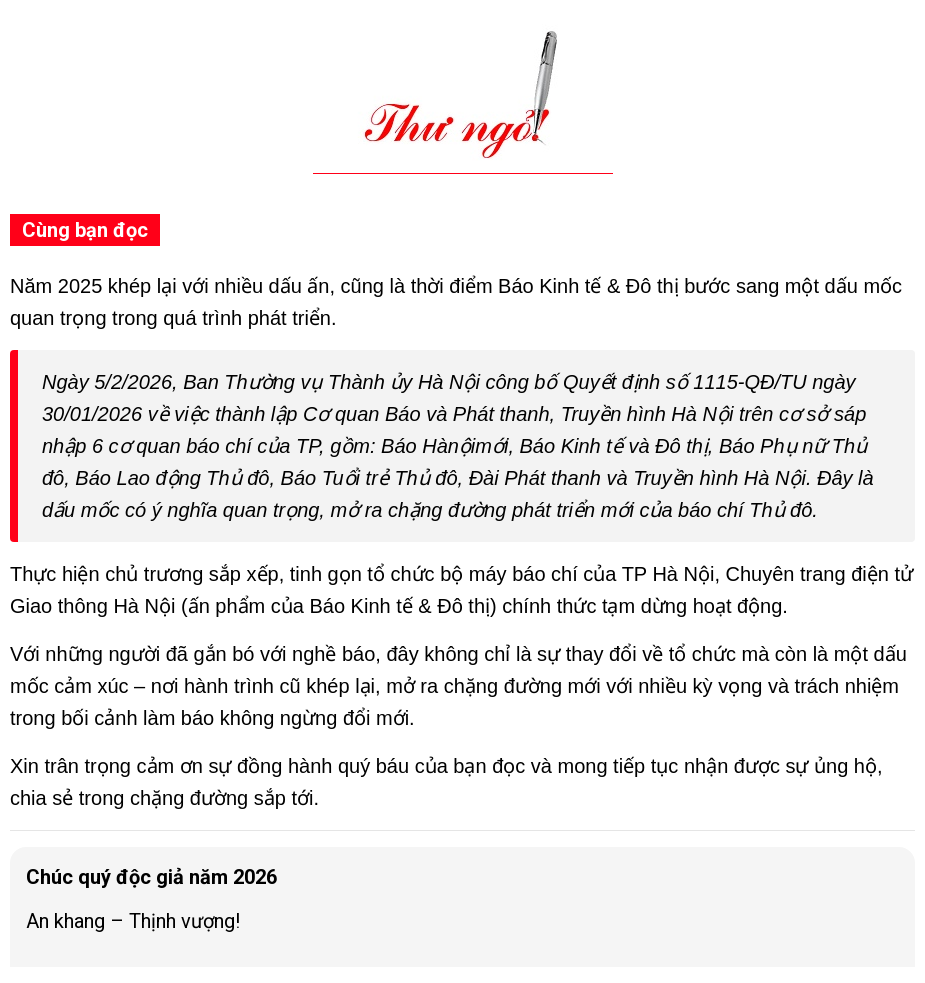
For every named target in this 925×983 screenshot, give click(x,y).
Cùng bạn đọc (85, 230)
